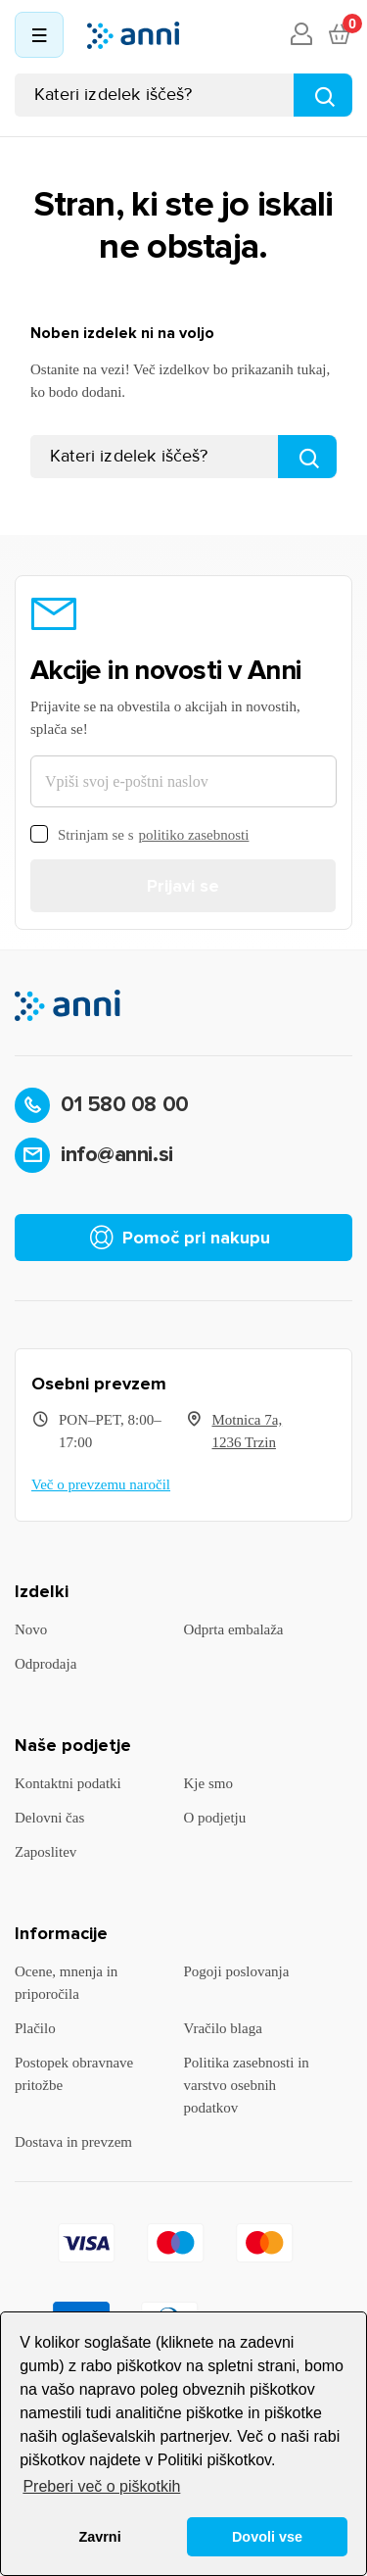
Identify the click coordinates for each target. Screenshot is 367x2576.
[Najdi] (323, 95)
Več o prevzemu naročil (100, 1484)
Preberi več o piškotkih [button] (101, 2486)
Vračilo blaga (223, 2028)
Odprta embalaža (234, 1629)
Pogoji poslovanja (237, 1971)
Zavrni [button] (99, 2537)
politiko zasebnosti (194, 835)
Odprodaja (45, 1664)
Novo (31, 1629)
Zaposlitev (45, 1852)
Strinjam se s (139, 835)
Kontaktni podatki (68, 1783)
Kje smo (208, 1783)
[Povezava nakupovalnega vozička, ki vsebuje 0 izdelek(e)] (338, 35)
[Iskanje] (183, 95)
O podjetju (215, 1817)
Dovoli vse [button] (267, 2537)
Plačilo (35, 2028)
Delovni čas (49, 1817)
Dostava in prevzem (73, 2142)
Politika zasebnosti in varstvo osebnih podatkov (246, 2085)
